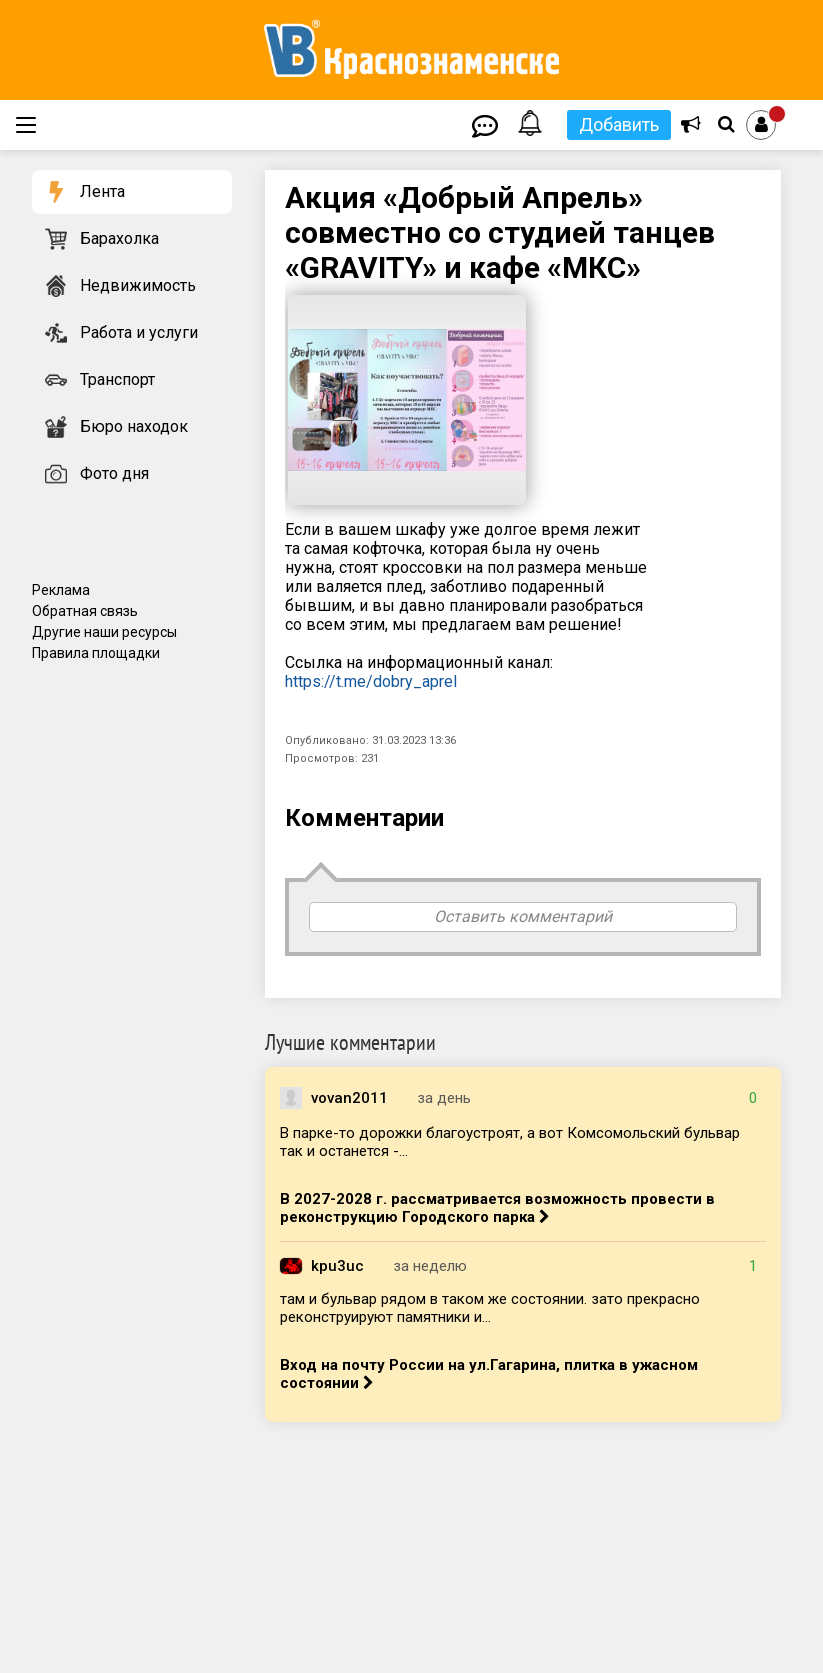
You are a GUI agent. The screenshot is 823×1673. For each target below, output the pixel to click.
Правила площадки (96, 653)
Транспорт (117, 379)
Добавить (619, 124)
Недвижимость (138, 285)
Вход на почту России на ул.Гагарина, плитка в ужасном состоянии (489, 1374)
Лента (102, 191)
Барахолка (119, 238)
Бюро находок (134, 426)
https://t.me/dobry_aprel (371, 681)
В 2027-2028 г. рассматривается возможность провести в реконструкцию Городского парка (497, 1208)
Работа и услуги (139, 332)
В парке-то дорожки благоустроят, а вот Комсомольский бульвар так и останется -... (510, 1142)
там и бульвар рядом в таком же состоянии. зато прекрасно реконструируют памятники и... (490, 1308)
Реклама (61, 590)
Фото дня (114, 473)
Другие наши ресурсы (104, 632)
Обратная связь (85, 611)
